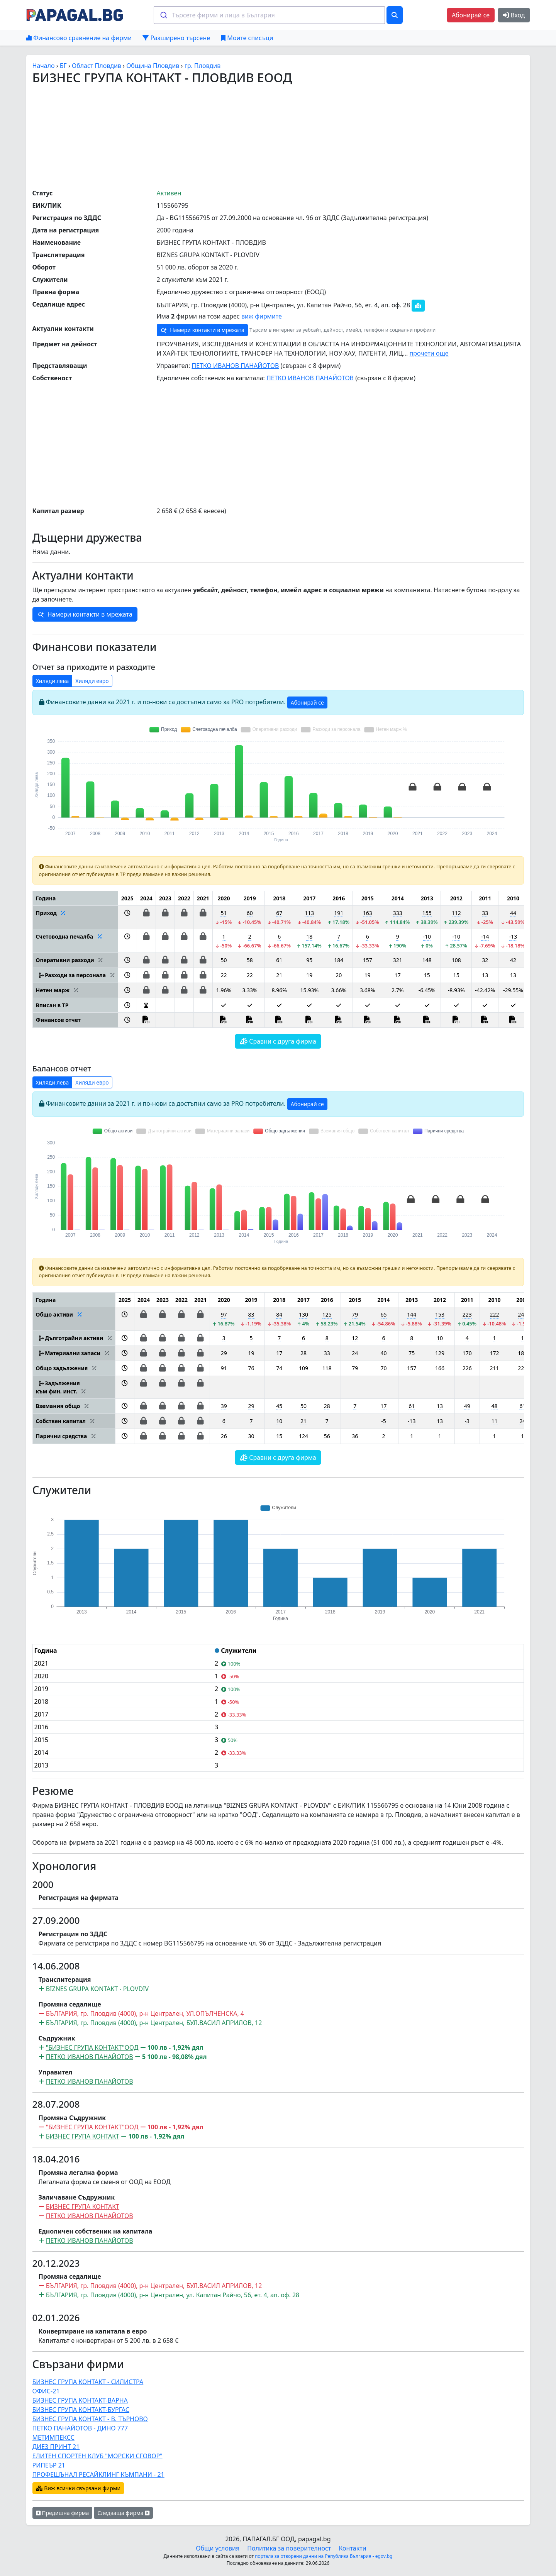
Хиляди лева (52, 681)
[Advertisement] (278, 136)
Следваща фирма (123, 2513)
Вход (514, 15)
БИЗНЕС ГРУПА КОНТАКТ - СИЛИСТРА (88, 2382)
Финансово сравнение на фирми (79, 38)
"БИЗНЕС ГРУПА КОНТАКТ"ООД (92, 2047)
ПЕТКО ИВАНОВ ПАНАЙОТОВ (235, 365)
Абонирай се (471, 15)
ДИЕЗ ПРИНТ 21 (56, 2446)
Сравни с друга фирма (278, 1041)
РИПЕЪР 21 (49, 2465)
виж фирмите (261, 316)
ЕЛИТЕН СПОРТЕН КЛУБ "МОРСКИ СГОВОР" (97, 2456)
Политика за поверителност (289, 2548)
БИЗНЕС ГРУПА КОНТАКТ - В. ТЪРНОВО (90, 2419)
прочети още (429, 353)
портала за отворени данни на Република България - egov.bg (323, 2556)
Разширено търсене (176, 38)
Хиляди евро (92, 681)
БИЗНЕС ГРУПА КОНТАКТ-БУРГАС (80, 2409)
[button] (127, 917)
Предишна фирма (62, 2513)
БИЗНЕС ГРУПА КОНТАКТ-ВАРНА (80, 2400)
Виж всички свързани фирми (78, 2488)
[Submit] (163, 15)
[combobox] (269, 15)
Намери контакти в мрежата (202, 330)
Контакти (352, 2548)
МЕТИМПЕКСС (53, 2437)
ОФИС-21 (46, 2391)
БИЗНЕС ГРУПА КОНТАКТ (82, 2136)
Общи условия (217, 2548)
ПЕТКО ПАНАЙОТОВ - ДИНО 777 (80, 2428)
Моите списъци (247, 38)
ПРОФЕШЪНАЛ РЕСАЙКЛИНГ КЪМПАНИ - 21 (98, 2474)
